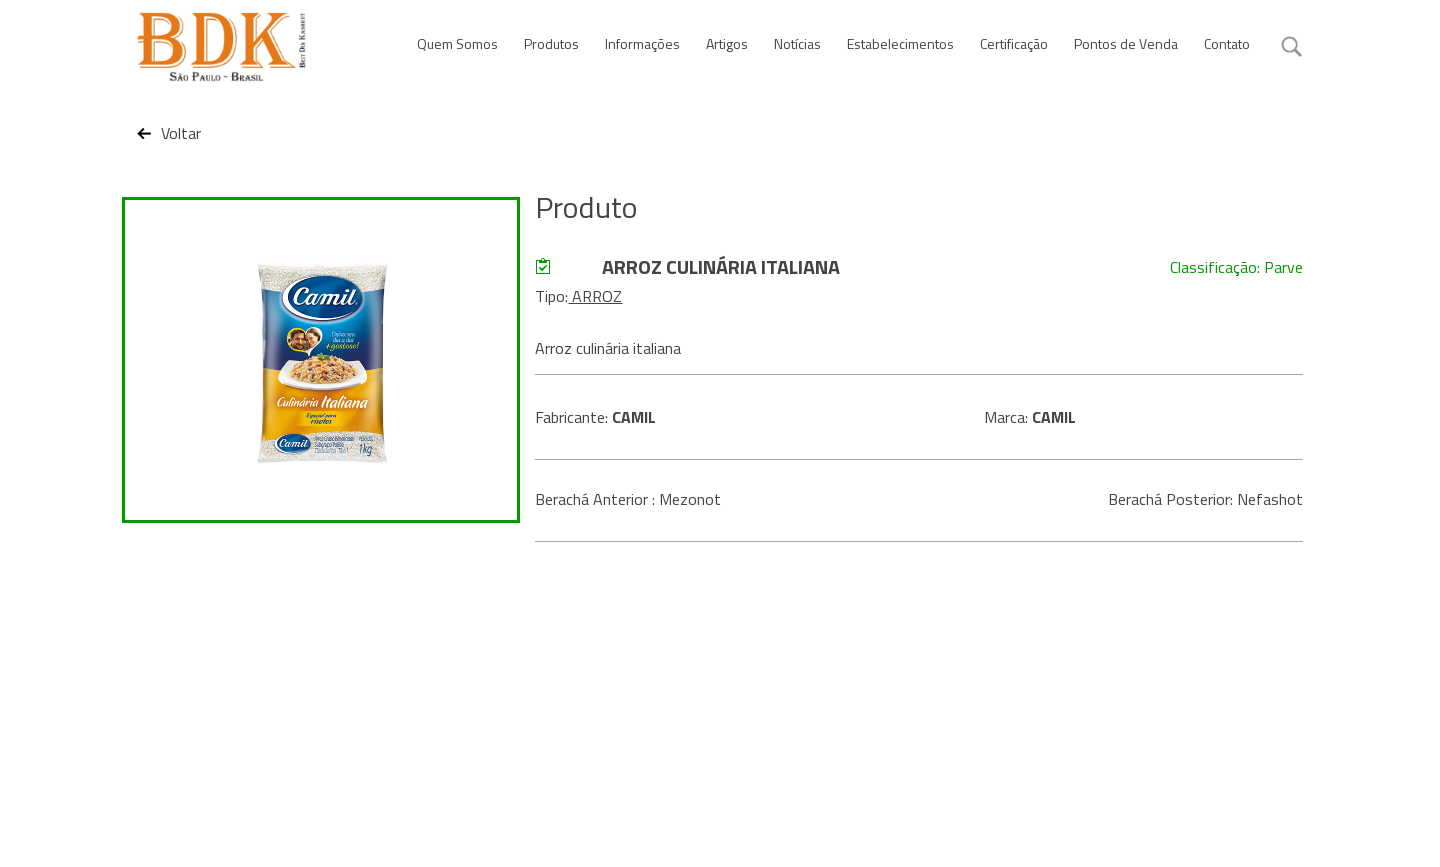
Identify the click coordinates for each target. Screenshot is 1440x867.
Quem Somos (457, 43)
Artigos (727, 43)
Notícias (797, 43)
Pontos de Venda (1126, 43)
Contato (1227, 43)
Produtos (551, 43)
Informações (642, 43)
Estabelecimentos (900, 43)
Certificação (1014, 43)
